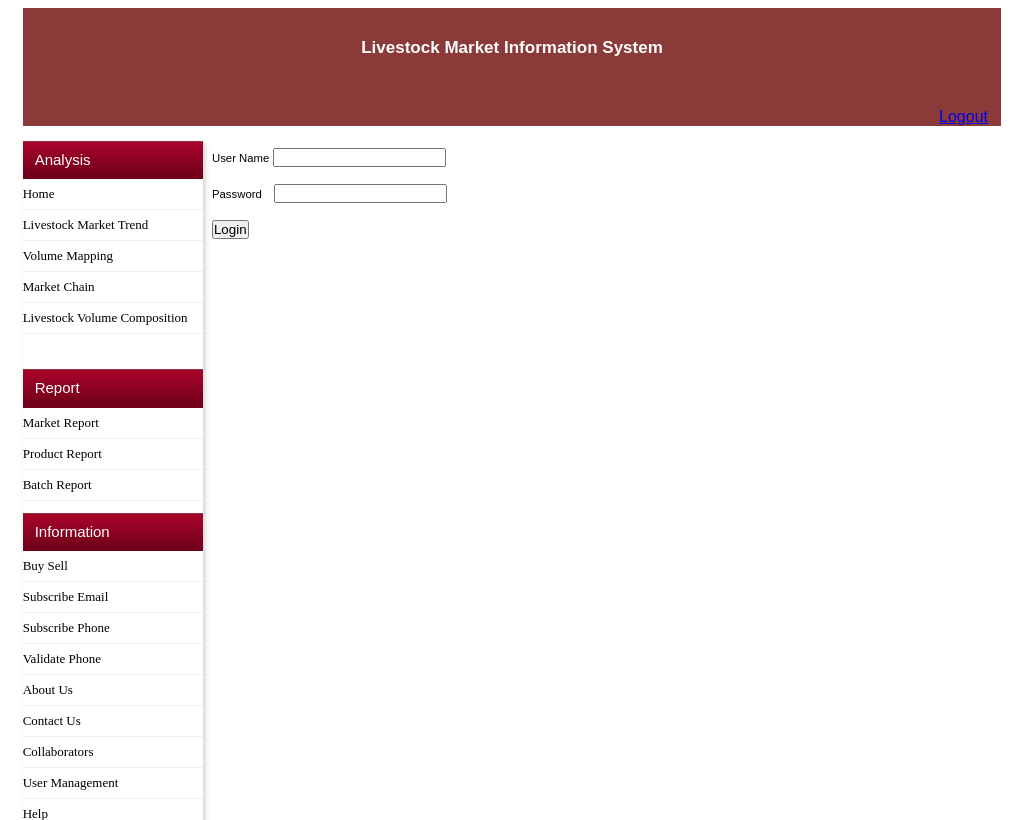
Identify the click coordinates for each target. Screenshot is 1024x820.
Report (57, 386)
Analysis (63, 159)
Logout (963, 116)
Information (72, 529)
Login (230, 229)
